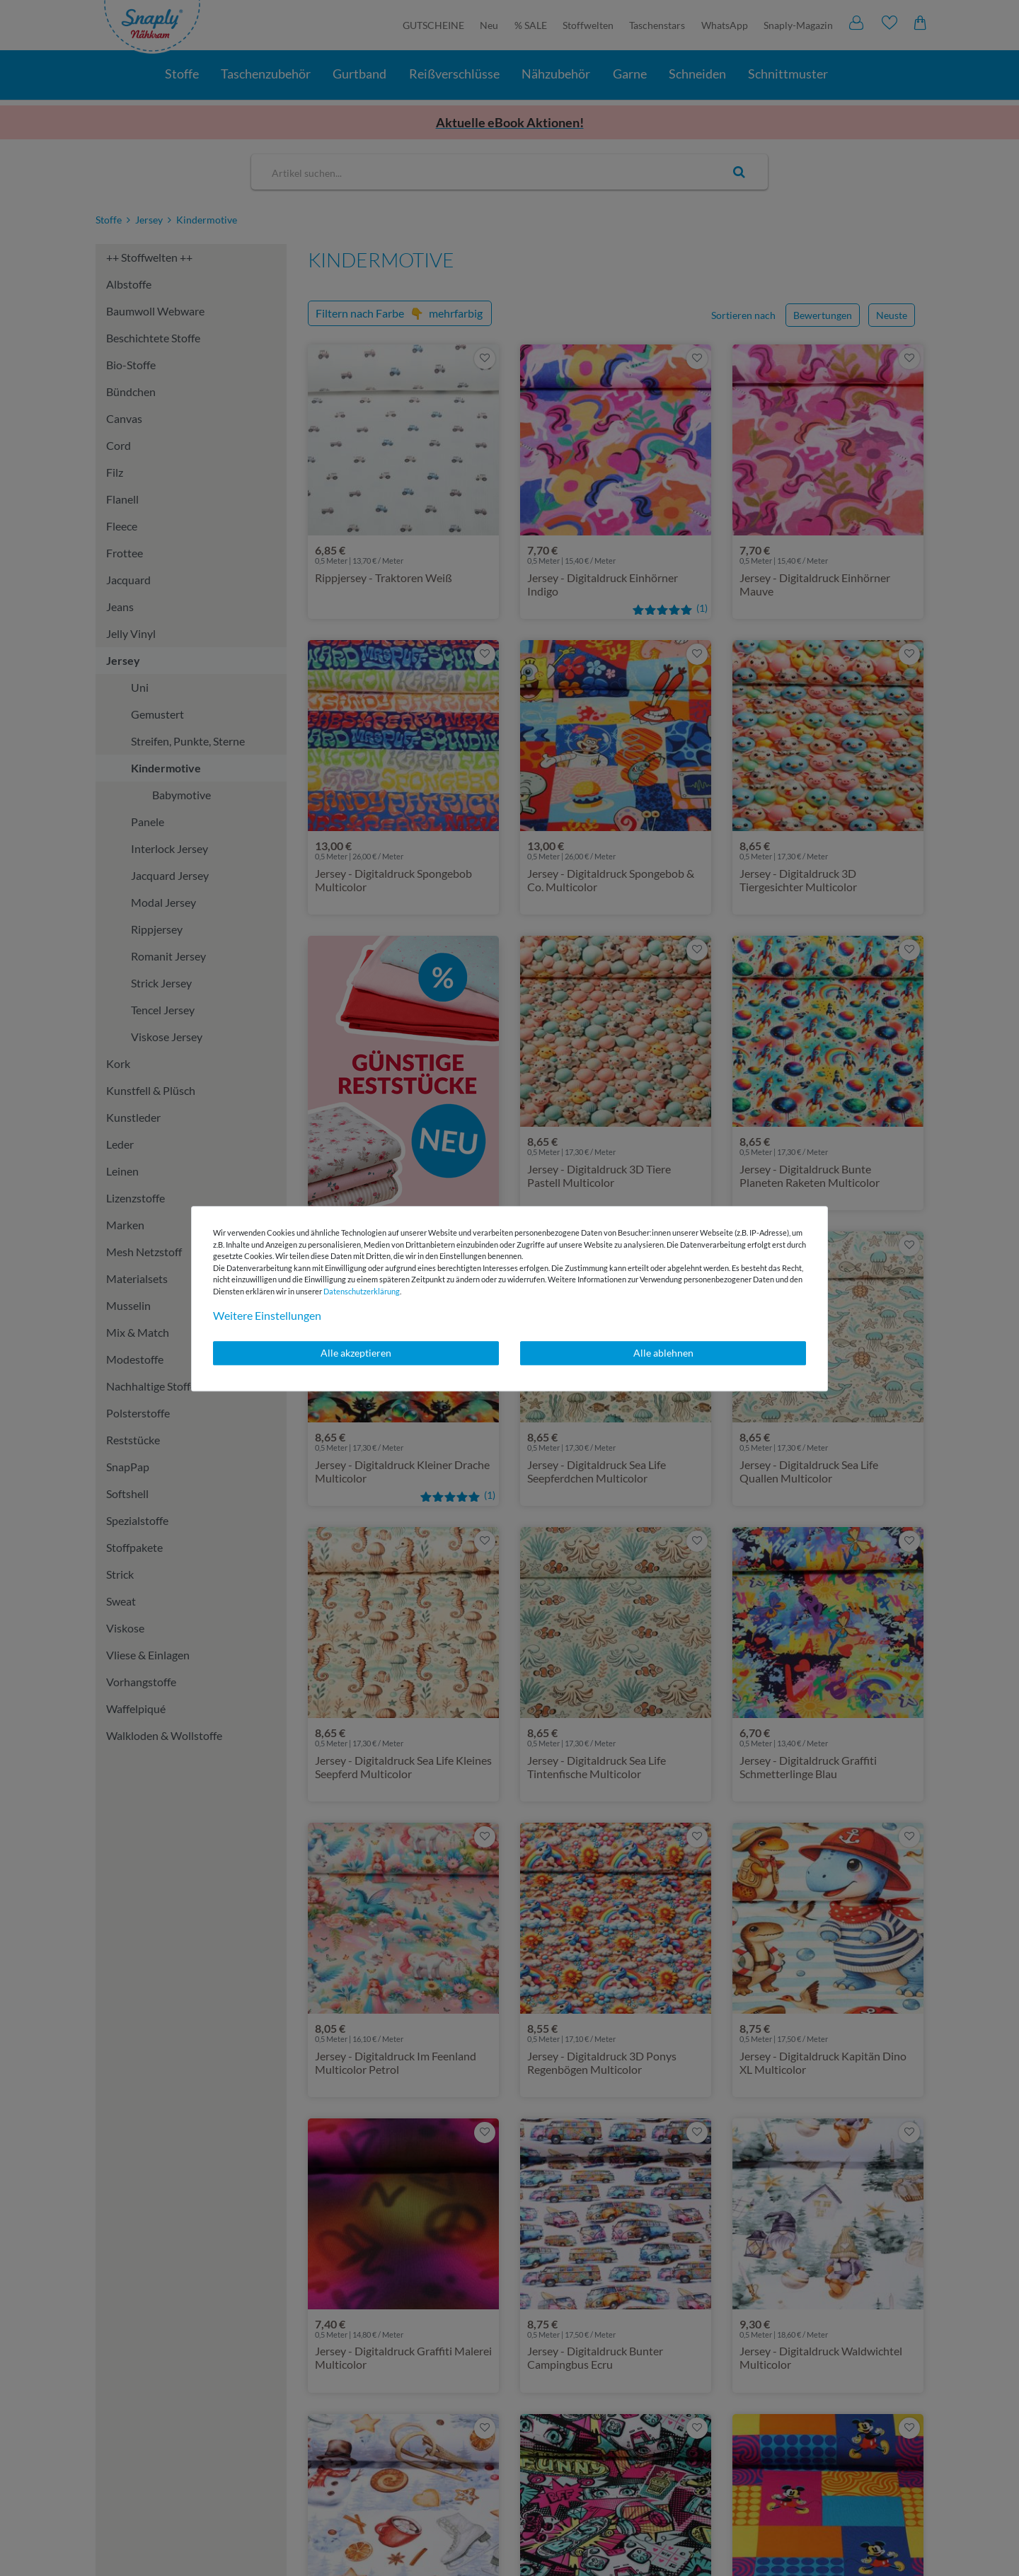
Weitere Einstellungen (267, 1315)
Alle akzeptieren (356, 1353)
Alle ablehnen (663, 1353)
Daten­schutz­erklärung (361, 1291)
